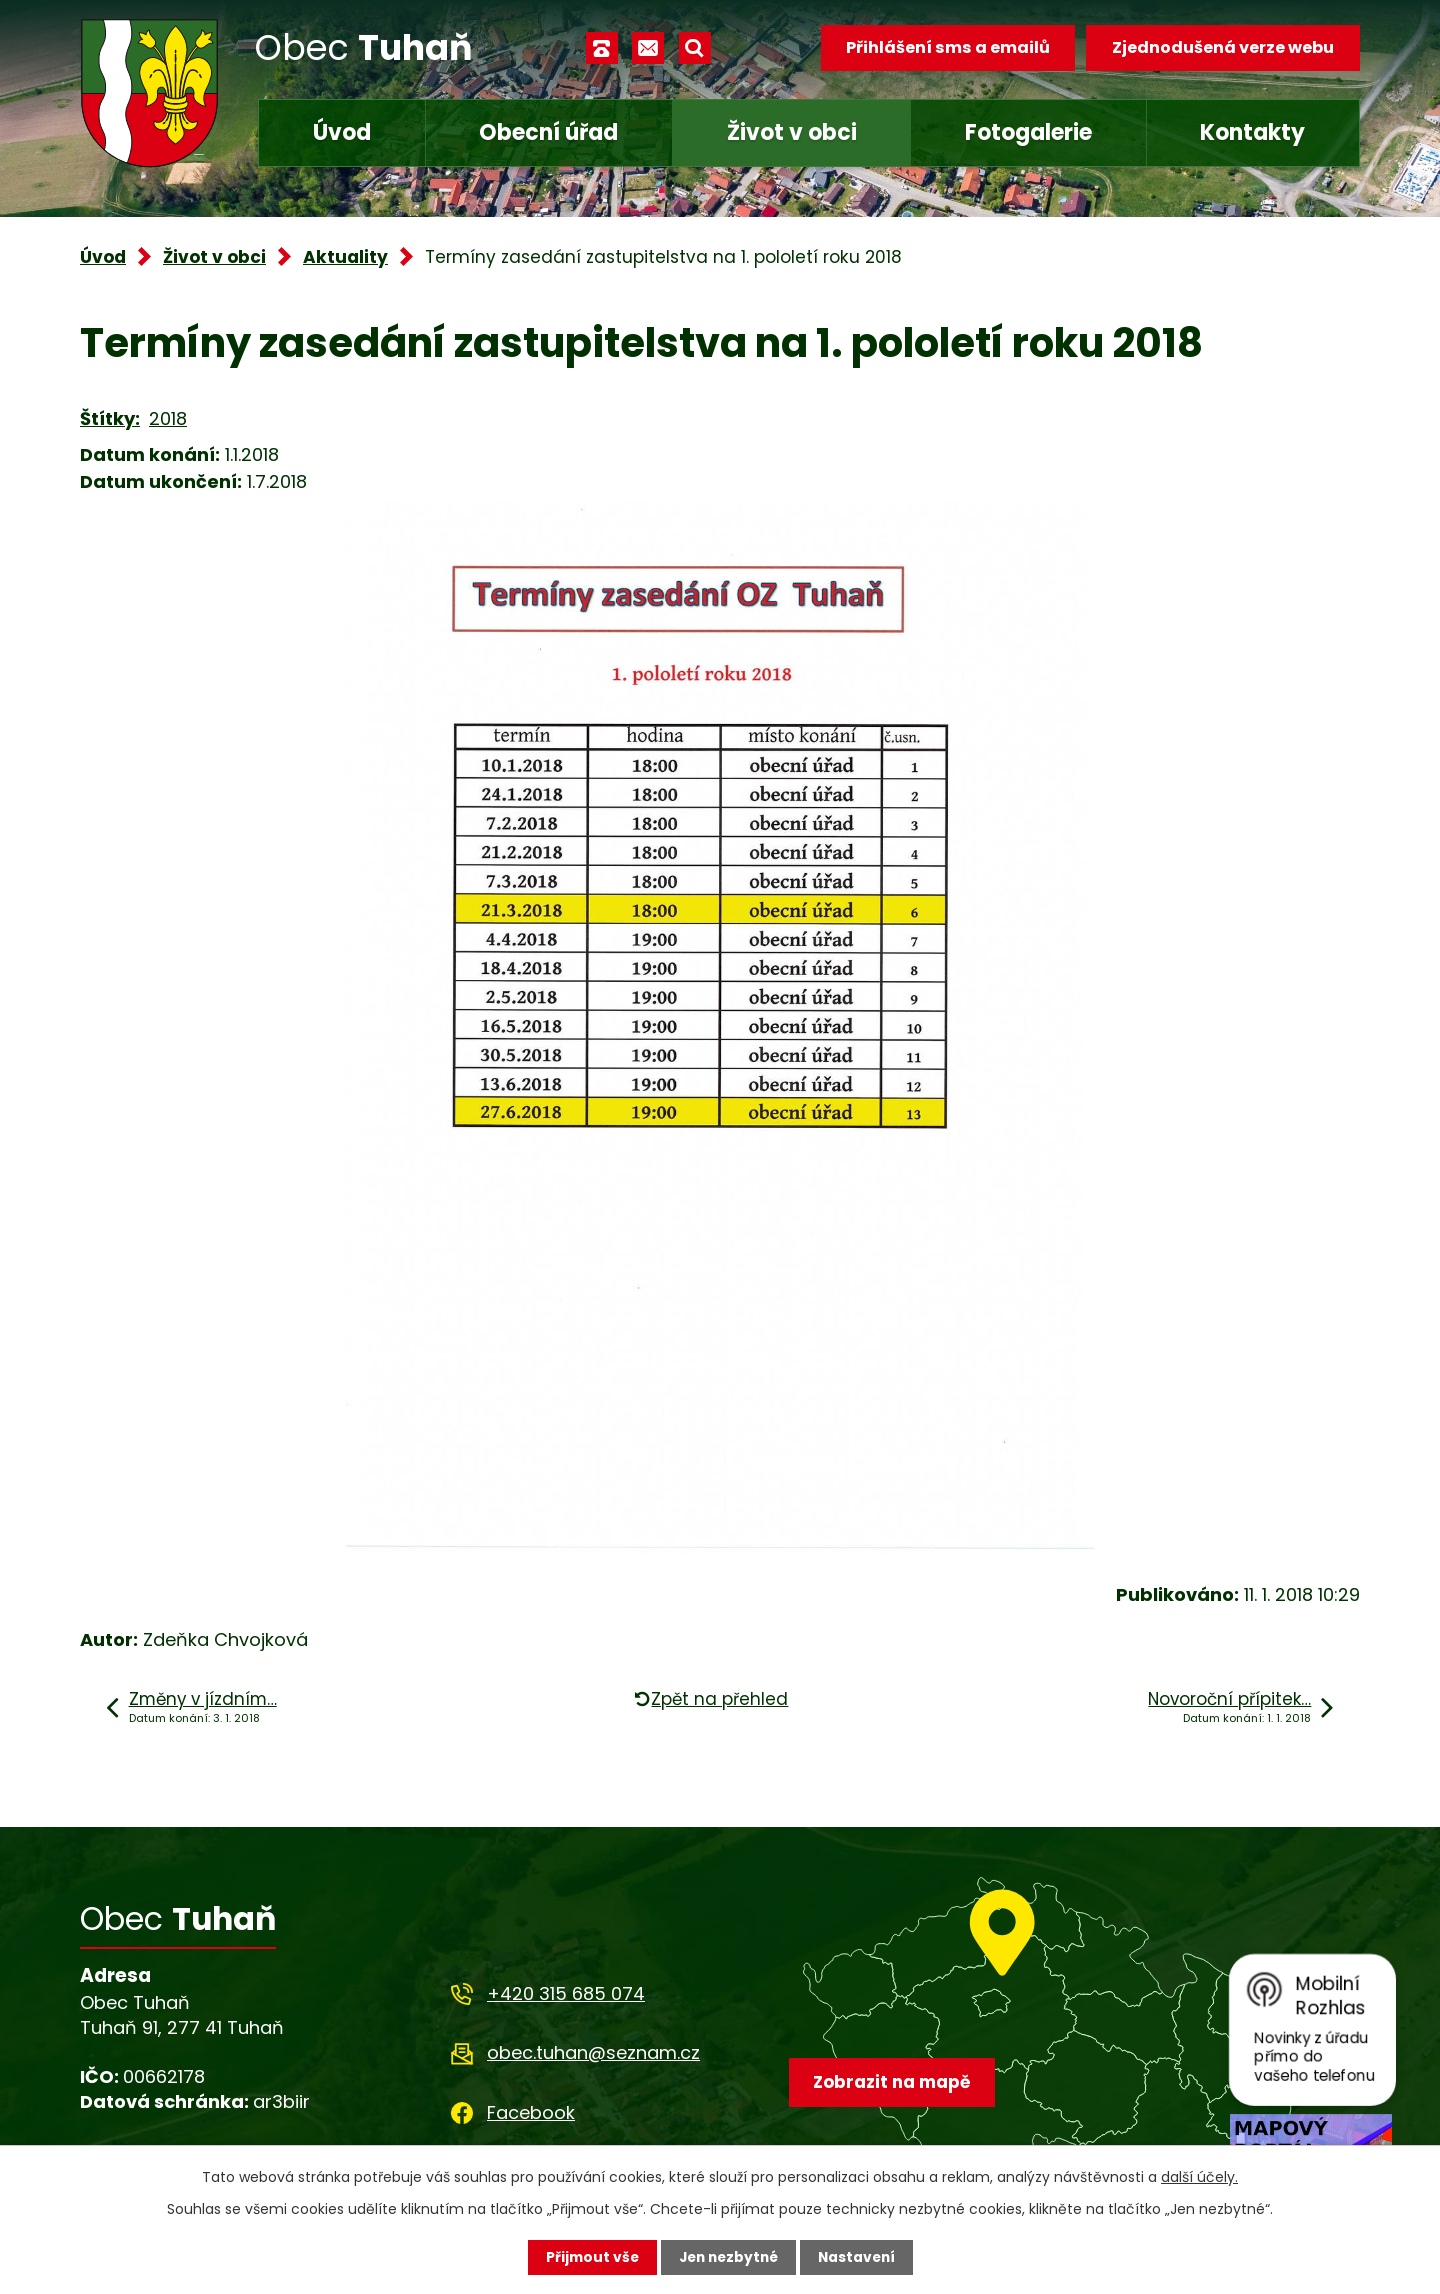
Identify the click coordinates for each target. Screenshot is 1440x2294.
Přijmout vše (587, 2257)
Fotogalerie (1028, 132)
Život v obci (792, 132)
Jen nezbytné (727, 2257)
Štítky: (110, 418)
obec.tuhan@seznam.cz (593, 2052)
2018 (168, 418)
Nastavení (860, 2257)
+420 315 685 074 (566, 1993)
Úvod (342, 132)
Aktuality (345, 257)
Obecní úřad (548, 132)
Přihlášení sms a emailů (947, 47)
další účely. (1199, 2177)
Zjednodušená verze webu (1223, 47)
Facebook (531, 2112)
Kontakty (1252, 132)
